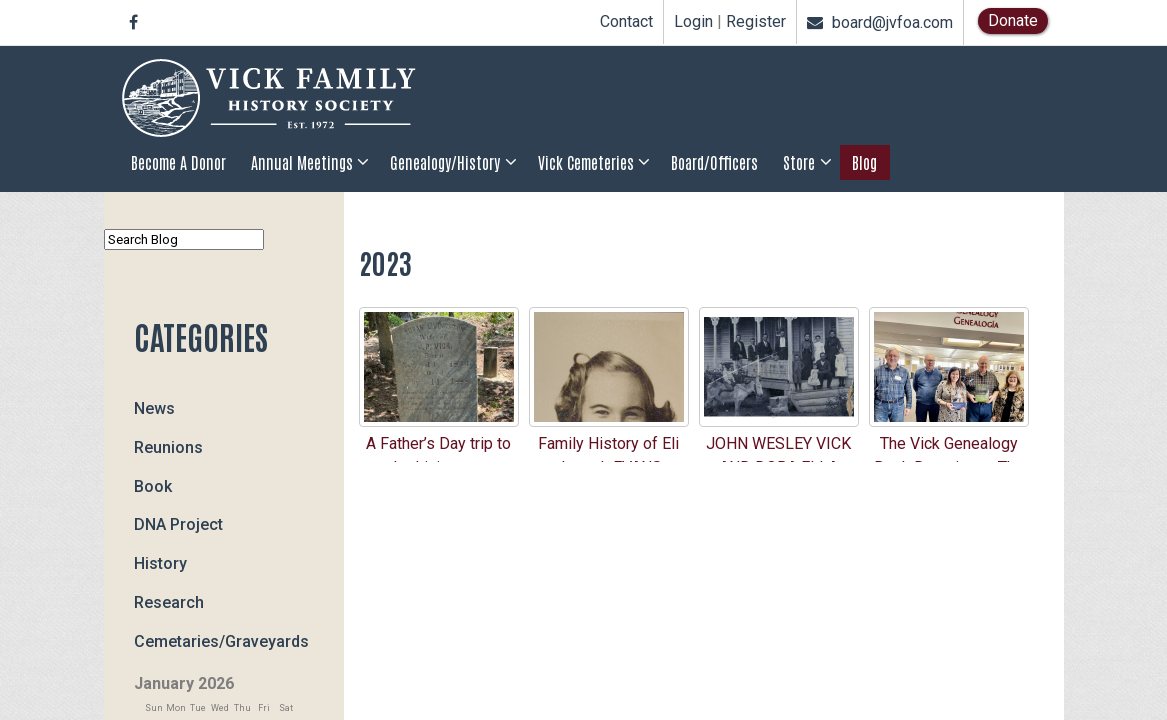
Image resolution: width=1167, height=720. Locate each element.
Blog (864, 162)
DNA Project (178, 524)
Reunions (168, 447)
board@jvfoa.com (880, 22)
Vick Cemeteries (586, 162)
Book (153, 485)
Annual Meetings (302, 162)
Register (756, 22)
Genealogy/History (445, 162)
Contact (626, 21)
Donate (1013, 20)
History (160, 563)
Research (169, 602)
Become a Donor (178, 162)
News (154, 408)
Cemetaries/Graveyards (221, 640)
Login (693, 22)
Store (799, 162)
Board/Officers (714, 162)
